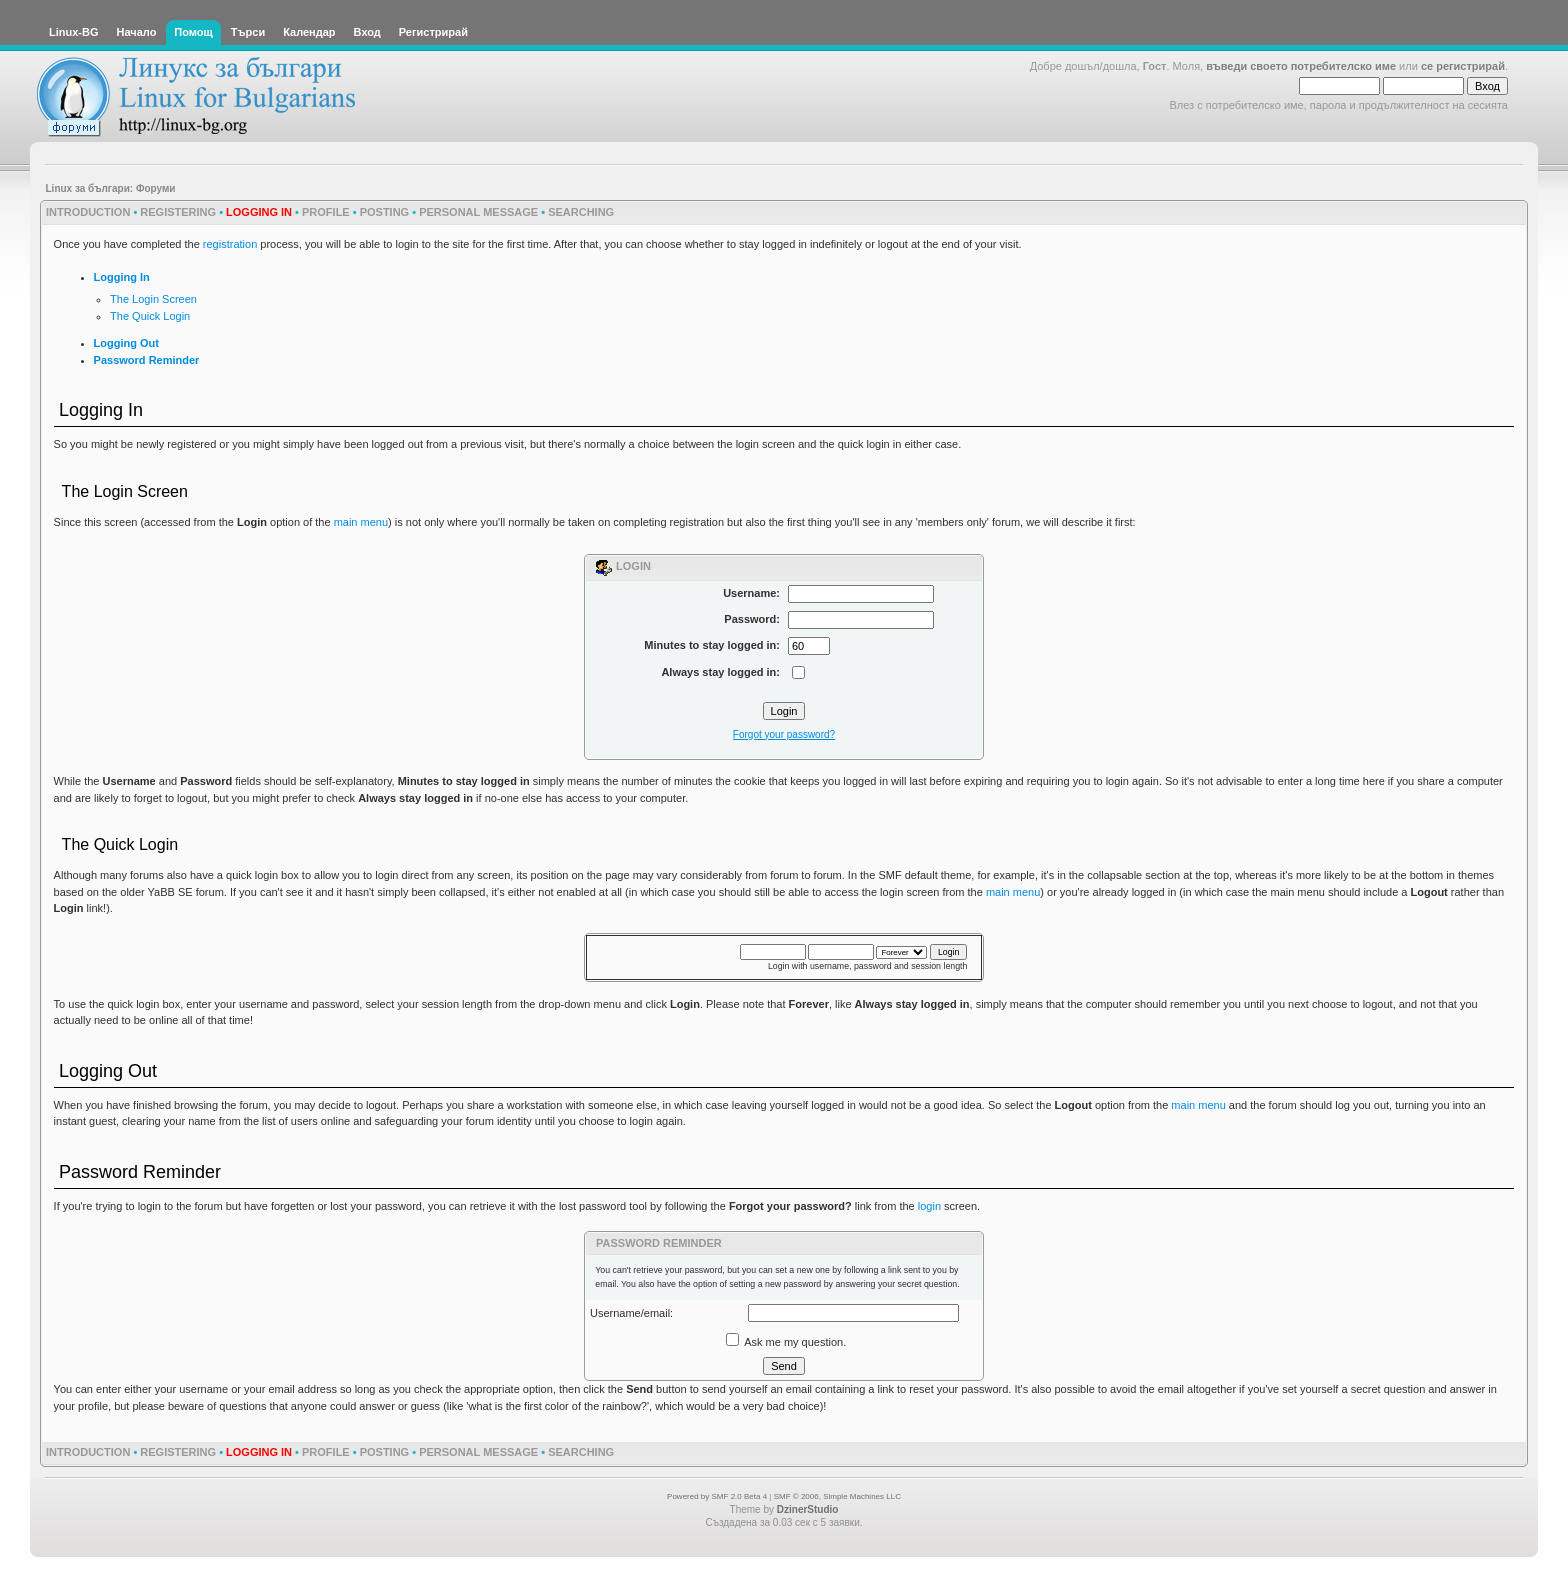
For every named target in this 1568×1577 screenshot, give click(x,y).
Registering (178, 212)
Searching (581, 212)
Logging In (122, 277)
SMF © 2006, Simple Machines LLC (837, 1496)
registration (230, 244)
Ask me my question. (786, 1342)
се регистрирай (1463, 66)
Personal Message (478, 212)
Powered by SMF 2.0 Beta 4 (717, 1496)
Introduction (88, 212)
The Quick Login (150, 316)
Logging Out (126, 343)
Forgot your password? (784, 734)
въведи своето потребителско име (1301, 66)
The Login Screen (153, 299)
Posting (385, 212)
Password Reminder (147, 360)
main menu (361, 522)
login (929, 1206)
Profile (326, 212)
